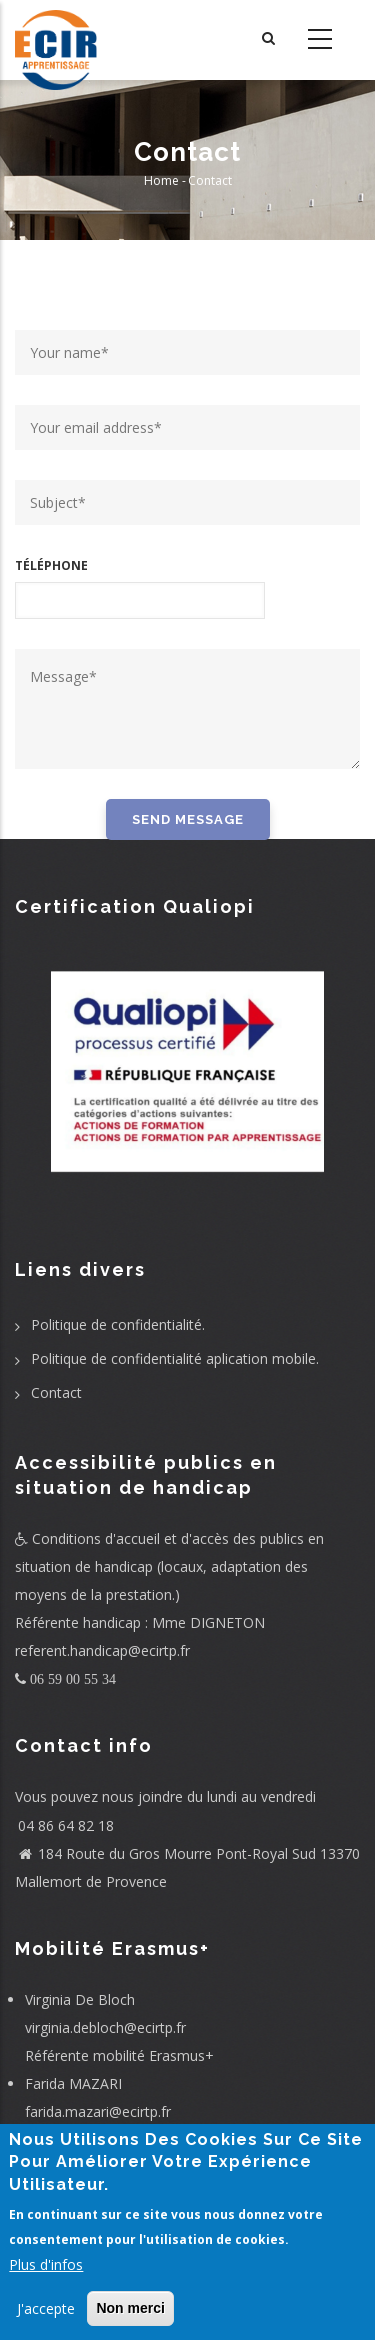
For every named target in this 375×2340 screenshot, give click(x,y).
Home (161, 180)
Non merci (130, 2308)
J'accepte (46, 2308)
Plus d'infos (46, 2264)
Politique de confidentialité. (118, 1324)
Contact (56, 1392)
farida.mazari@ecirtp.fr (98, 2111)
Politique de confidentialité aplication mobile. (175, 1358)
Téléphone (51, 565)
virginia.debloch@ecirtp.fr (105, 2027)
